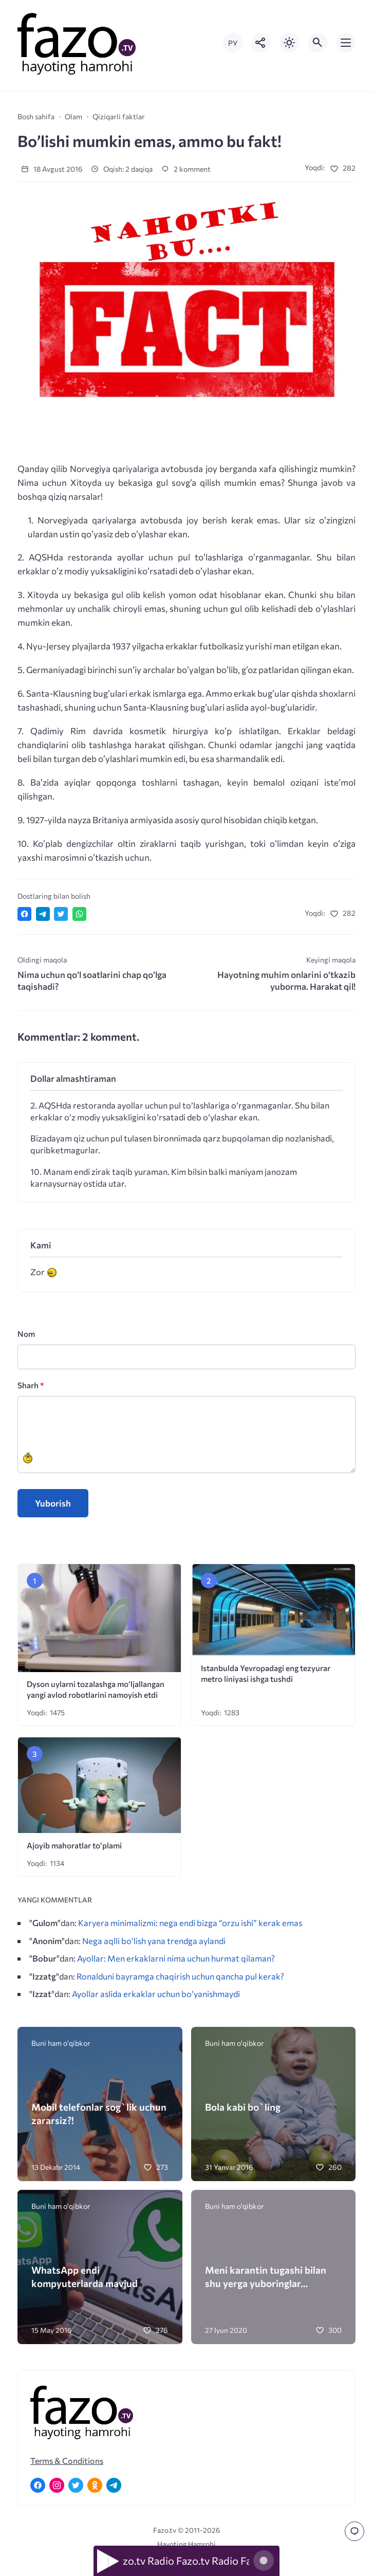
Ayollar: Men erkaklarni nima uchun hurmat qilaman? (176, 1958)
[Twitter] (75, 2485)
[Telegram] (113, 2485)
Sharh (30, 1385)
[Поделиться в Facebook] (24, 914)
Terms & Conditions (66, 2460)
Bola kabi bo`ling (243, 2107)
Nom (26, 1333)
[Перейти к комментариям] (354, 2531)
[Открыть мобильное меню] (346, 42)
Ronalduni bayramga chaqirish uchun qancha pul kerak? (180, 1976)
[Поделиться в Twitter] (61, 914)
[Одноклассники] (94, 2485)
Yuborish (53, 1503)
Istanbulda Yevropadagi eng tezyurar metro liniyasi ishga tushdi (265, 1673)
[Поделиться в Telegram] (43, 914)
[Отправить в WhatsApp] (79, 914)
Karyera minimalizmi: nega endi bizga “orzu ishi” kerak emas (190, 1922)
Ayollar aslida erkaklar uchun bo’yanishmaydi (156, 1993)
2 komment (186, 169)
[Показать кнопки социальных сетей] (261, 42)
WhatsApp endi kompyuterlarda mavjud (84, 2276)
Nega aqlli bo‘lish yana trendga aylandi (154, 1940)
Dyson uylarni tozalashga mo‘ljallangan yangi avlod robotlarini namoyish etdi (95, 1689)
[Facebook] (37, 2485)
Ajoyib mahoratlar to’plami (74, 1845)
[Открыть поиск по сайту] (317, 42)
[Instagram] (56, 2485)
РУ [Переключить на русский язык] (232, 43)
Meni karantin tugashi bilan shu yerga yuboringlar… (265, 2276)
